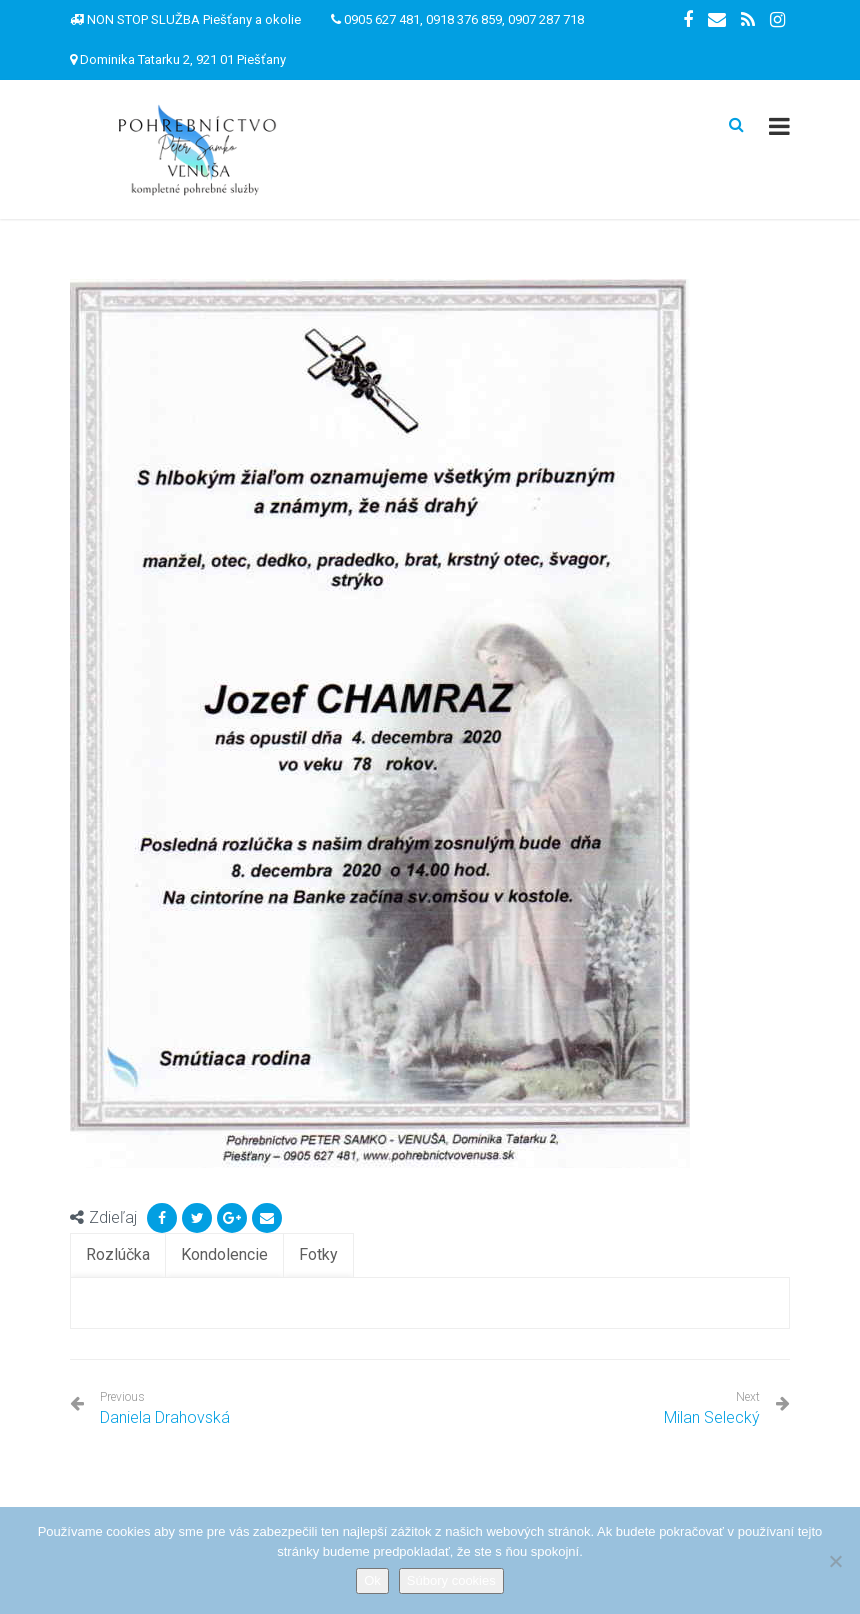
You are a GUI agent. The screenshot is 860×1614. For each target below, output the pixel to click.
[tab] (118, 1255)
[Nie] (835, 1561)
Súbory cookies (451, 1580)
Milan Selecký (712, 1417)
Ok (372, 1580)
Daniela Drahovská (165, 1408)
